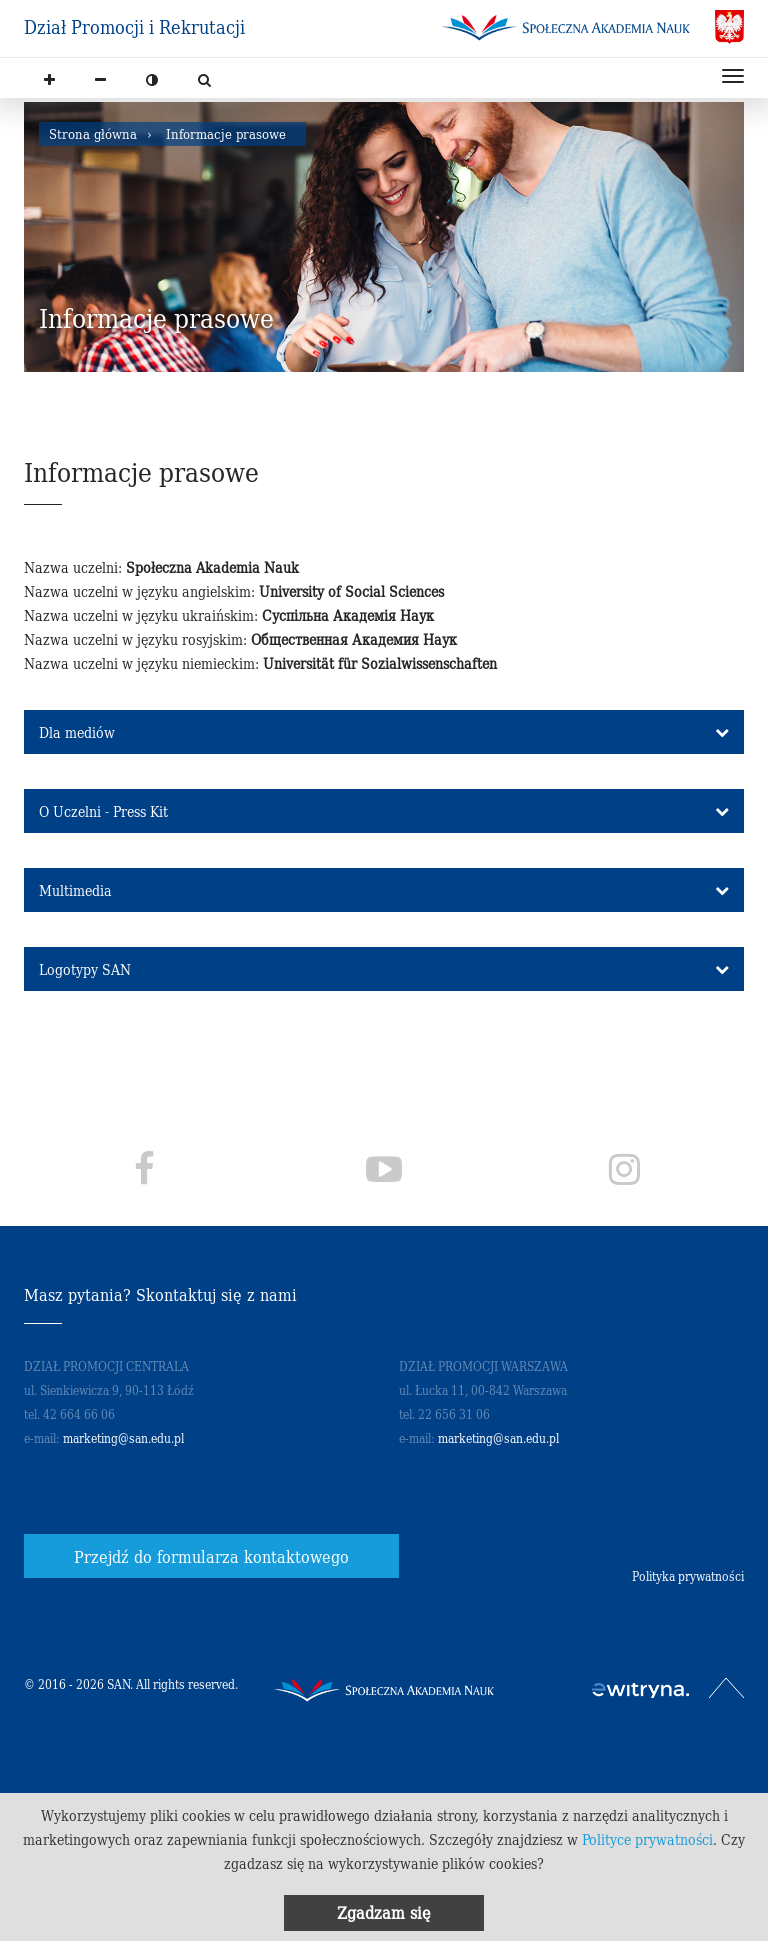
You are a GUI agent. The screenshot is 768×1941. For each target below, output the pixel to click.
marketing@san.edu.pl (123, 1437)
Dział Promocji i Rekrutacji (134, 26)
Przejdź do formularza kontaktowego (211, 1556)
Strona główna (93, 133)
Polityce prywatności (647, 1839)
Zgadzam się (384, 1912)
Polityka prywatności (688, 1575)
